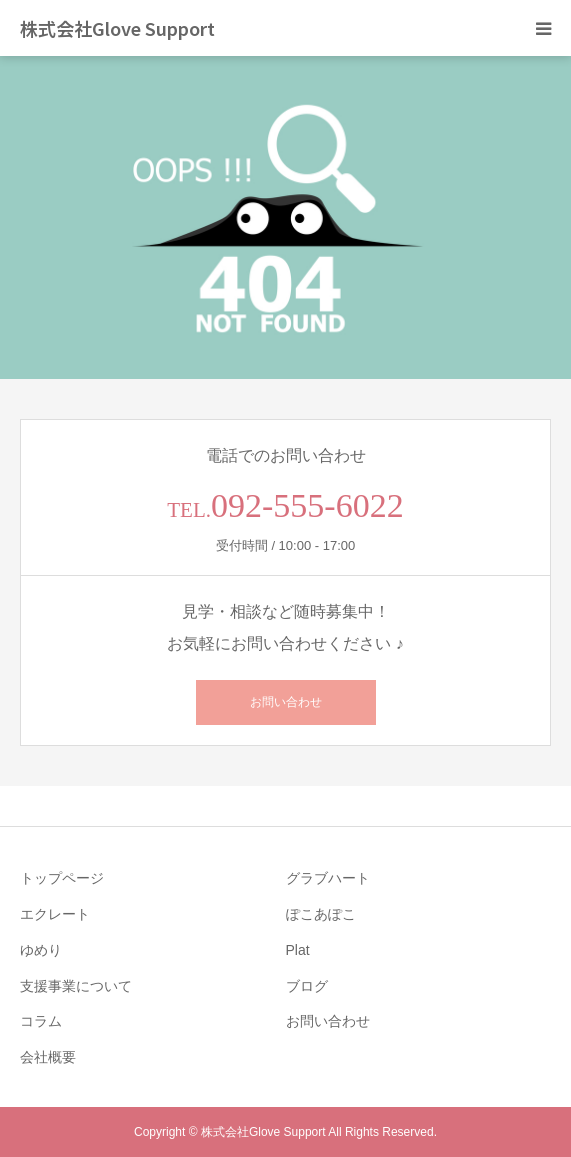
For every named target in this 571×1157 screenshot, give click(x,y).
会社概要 (48, 1057)
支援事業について (76, 986)
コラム (41, 1021)
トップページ (62, 878)
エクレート (55, 914)
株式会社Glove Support (117, 28)
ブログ (307, 986)
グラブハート (328, 878)
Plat (298, 950)
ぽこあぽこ (321, 914)
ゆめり (41, 950)
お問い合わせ (286, 702)
